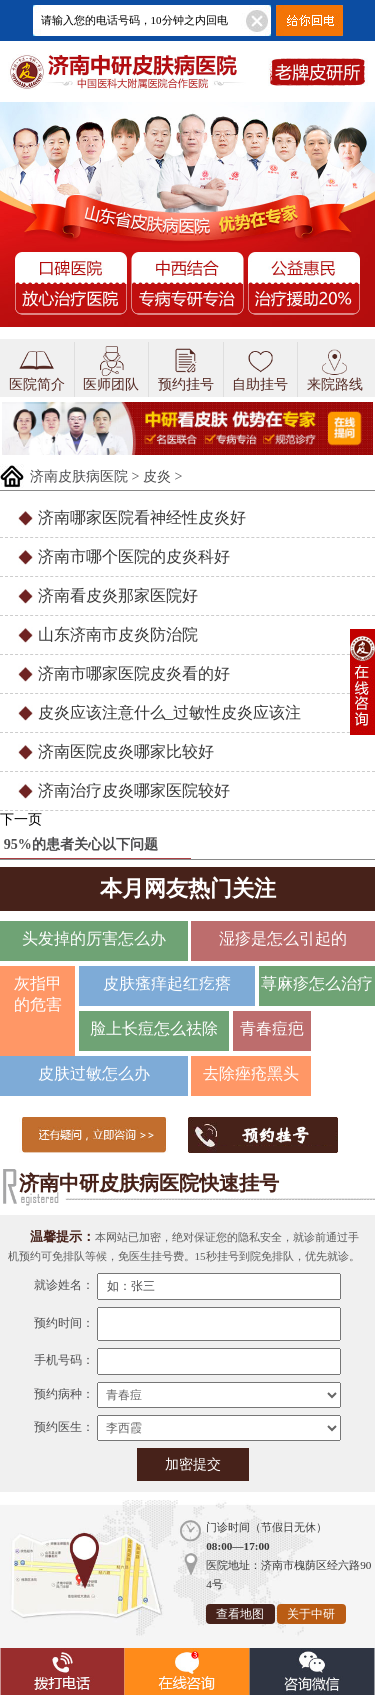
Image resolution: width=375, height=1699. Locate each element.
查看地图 (240, 1614)
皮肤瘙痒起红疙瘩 (167, 983)
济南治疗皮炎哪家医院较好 (134, 790)
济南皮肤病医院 (79, 476)
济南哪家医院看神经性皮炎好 (142, 517)
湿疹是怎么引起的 (283, 938)
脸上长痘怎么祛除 (154, 1028)
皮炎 (157, 476)
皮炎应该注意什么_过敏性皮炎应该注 (170, 712)
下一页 (21, 819)
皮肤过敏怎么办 (94, 1073)
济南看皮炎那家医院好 (118, 595)
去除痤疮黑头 (251, 1073)
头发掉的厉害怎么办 (94, 938)
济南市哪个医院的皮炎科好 (134, 556)
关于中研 (311, 1614)
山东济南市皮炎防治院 (118, 634)
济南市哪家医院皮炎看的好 (134, 673)
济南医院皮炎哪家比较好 (126, 751)
